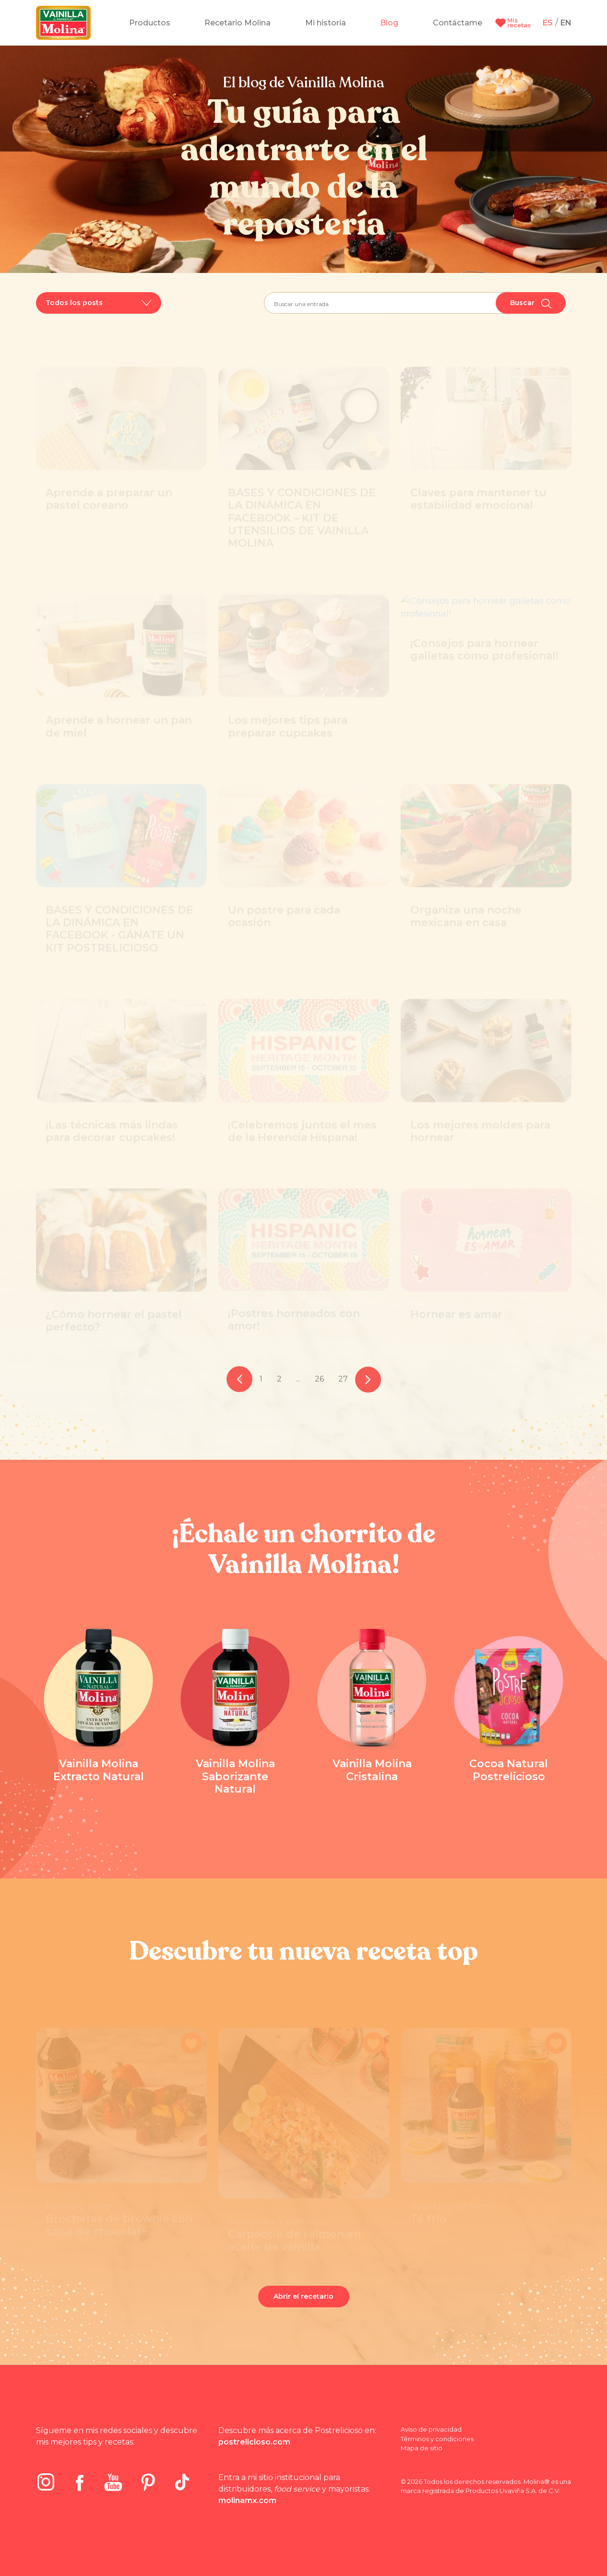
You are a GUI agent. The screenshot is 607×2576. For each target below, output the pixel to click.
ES (548, 22)
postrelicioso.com (254, 2441)
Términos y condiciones (437, 2439)
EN (565, 22)
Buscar (530, 303)
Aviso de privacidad (431, 2429)
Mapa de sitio (421, 2448)
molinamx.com (247, 2500)
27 (343, 1378)
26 (319, 1378)
